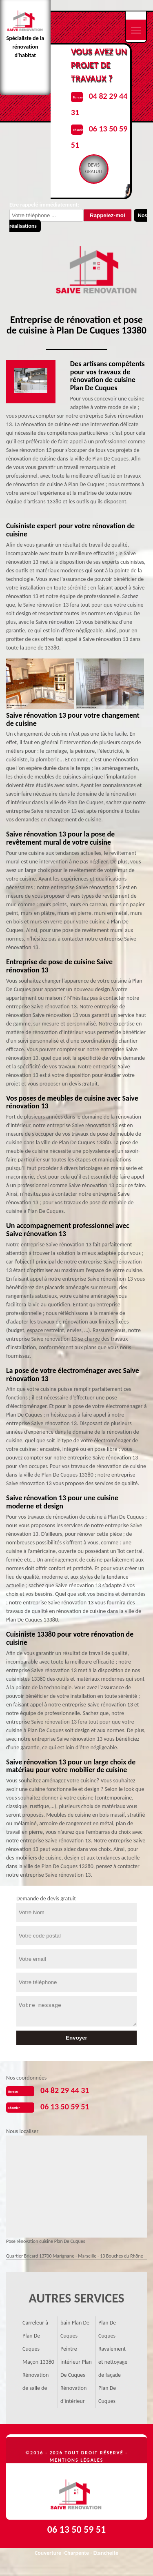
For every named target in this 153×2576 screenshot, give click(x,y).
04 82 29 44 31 (64, 2090)
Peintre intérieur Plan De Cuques (76, 2361)
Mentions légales (77, 2460)
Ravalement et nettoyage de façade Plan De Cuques (112, 2375)
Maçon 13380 (38, 2361)
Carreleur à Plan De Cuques (35, 2335)
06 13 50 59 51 (64, 2106)
